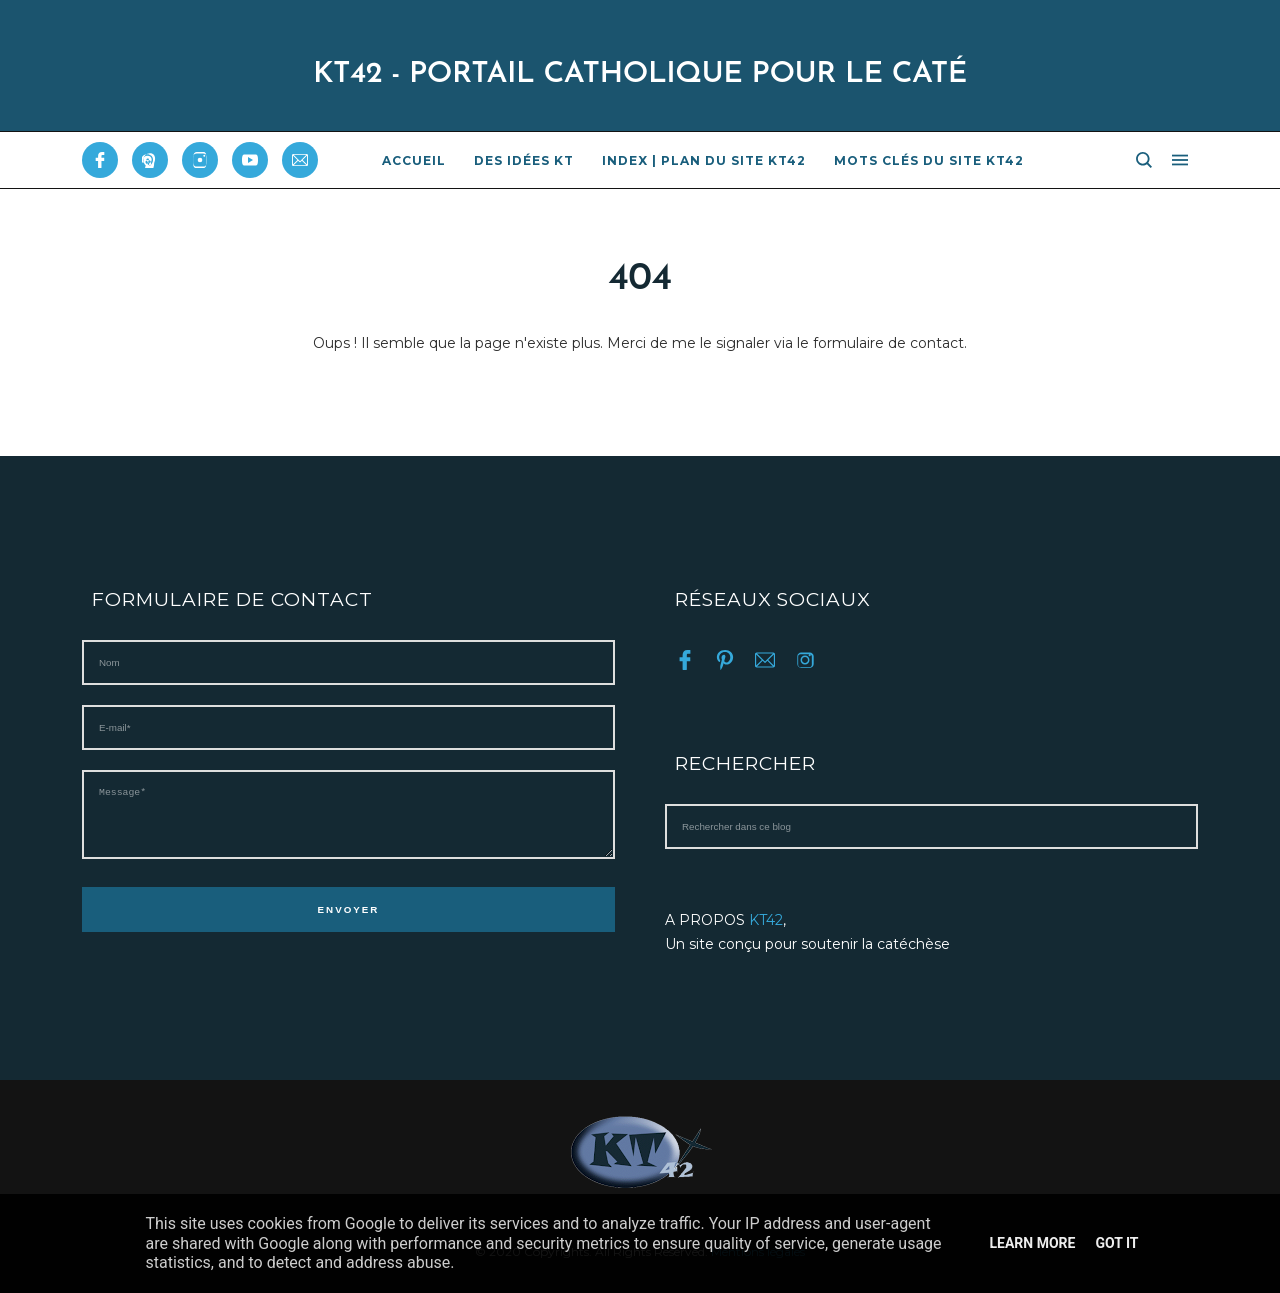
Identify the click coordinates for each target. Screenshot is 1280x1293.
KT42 (766, 920)
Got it (1116, 1243)
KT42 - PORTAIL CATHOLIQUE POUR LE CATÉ (640, 74)
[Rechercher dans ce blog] (931, 826)
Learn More (1032, 1243)
